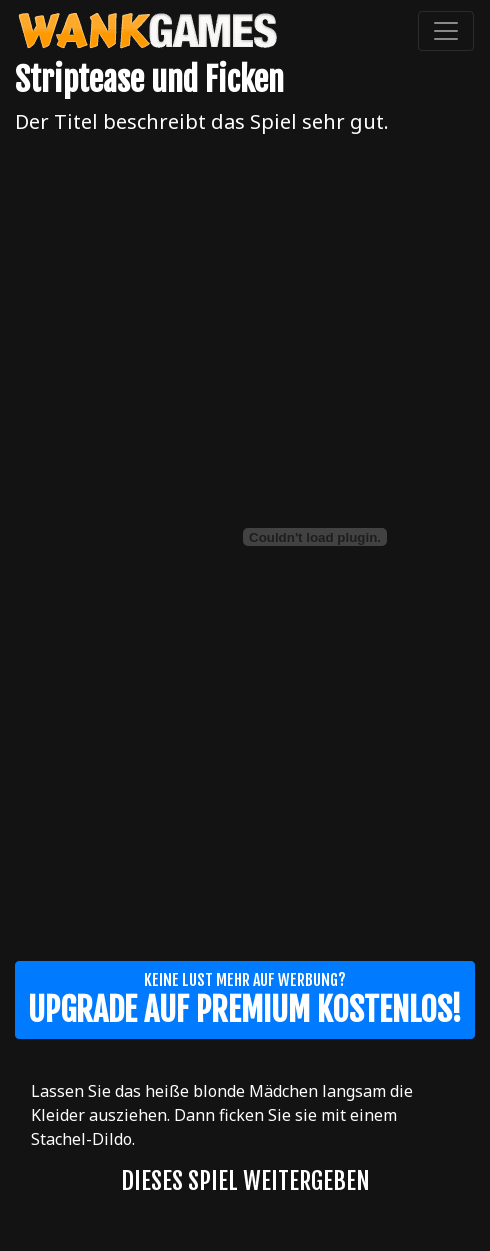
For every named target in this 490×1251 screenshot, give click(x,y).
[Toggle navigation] (446, 31)
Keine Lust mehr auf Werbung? (245, 1000)
